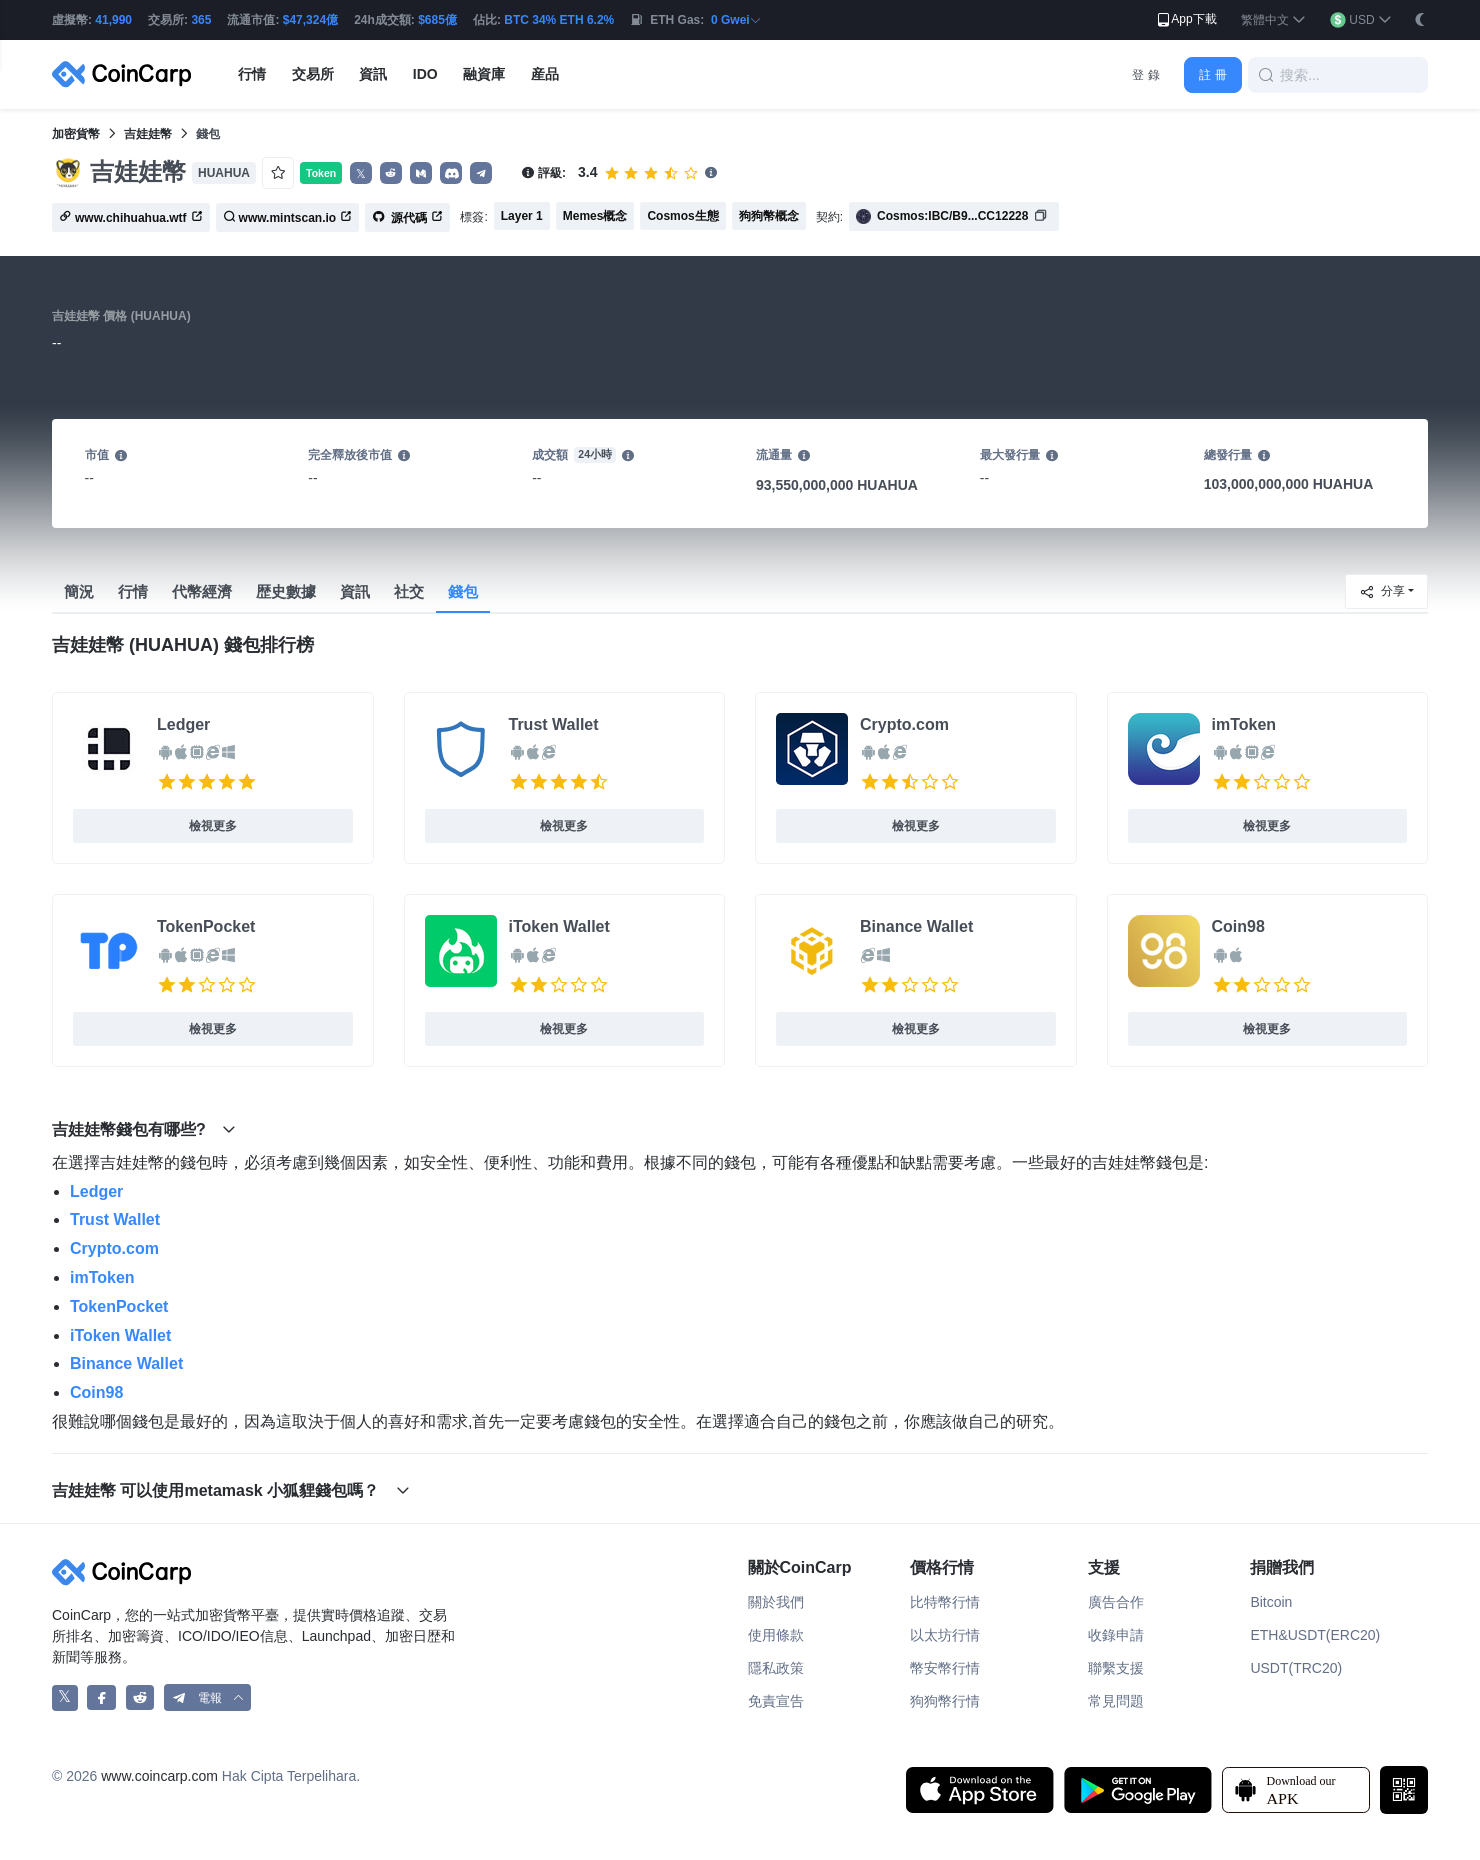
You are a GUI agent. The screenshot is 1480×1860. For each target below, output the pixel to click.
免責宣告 (776, 1701)
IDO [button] (425, 74)
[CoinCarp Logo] (127, 74)
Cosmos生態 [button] (682, 216)
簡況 (79, 591)
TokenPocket (206, 926)
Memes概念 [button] (595, 216)
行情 (133, 591)
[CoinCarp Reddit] (140, 1697)
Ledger (183, 724)
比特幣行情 (945, 1602)
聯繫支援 (1116, 1668)
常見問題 (1116, 1701)
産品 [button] (545, 74)
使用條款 (776, 1635)
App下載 (1185, 20)
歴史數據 (286, 591)
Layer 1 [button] (522, 216)
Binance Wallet (916, 926)
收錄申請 (1116, 1635)
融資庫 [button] (484, 74)
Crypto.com (904, 724)
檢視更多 (213, 826)
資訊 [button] (373, 74)
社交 (409, 591)
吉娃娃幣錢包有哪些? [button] (144, 1129)
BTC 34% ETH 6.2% (559, 20)
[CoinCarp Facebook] (101, 1697)
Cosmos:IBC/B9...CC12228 (952, 216)
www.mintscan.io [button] (288, 218)
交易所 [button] (313, 74)
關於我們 (776, 1602)
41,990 (113, 20)
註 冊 (1212, 75)
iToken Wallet (559, 926)
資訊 (355, 591)
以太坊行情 (945, 1635)
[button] (1273, 20)
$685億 (437, 20)
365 (201, 20)
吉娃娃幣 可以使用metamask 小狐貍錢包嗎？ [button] (231, 1490)
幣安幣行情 (945, 1668)
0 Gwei (736, 20)
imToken (1244, 724)
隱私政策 (776, 1668)
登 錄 (1145, 75)
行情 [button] (252, 74)
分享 (1382, 592)
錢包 (463, 591)
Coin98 (1238, 926)
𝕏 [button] (361, 174)
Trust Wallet (554, 724)
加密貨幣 (76, 134)
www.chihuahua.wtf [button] (131, 218)
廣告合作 (1116, 1602)
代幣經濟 (202, 591)
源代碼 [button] (407, 218)
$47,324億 (310, 20)
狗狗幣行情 (945, 1701)
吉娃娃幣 (148, 134)
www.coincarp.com (159, 1776)
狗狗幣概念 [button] (769, 216)
